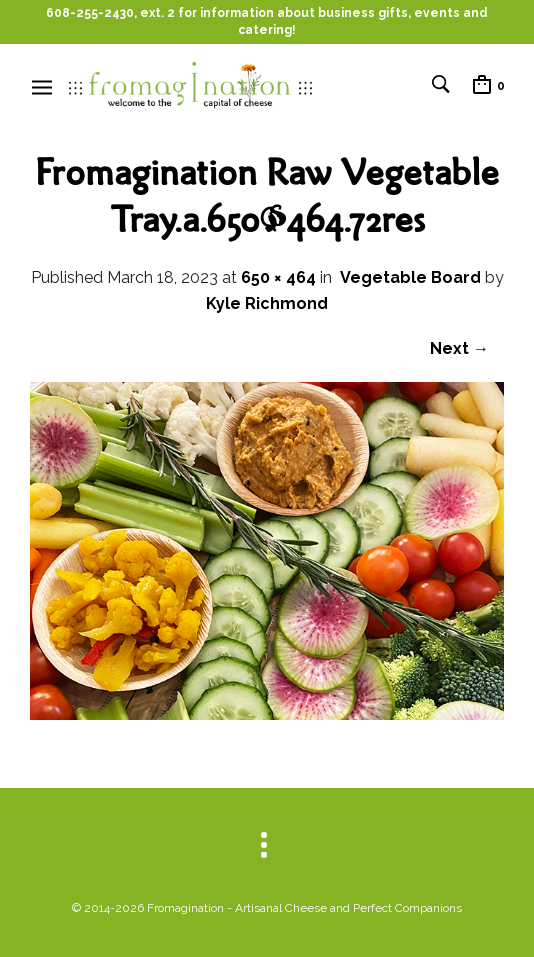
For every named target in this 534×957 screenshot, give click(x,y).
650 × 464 (278, 277)
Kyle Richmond (267, 303)
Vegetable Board (410, 277)
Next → (459, 348)
